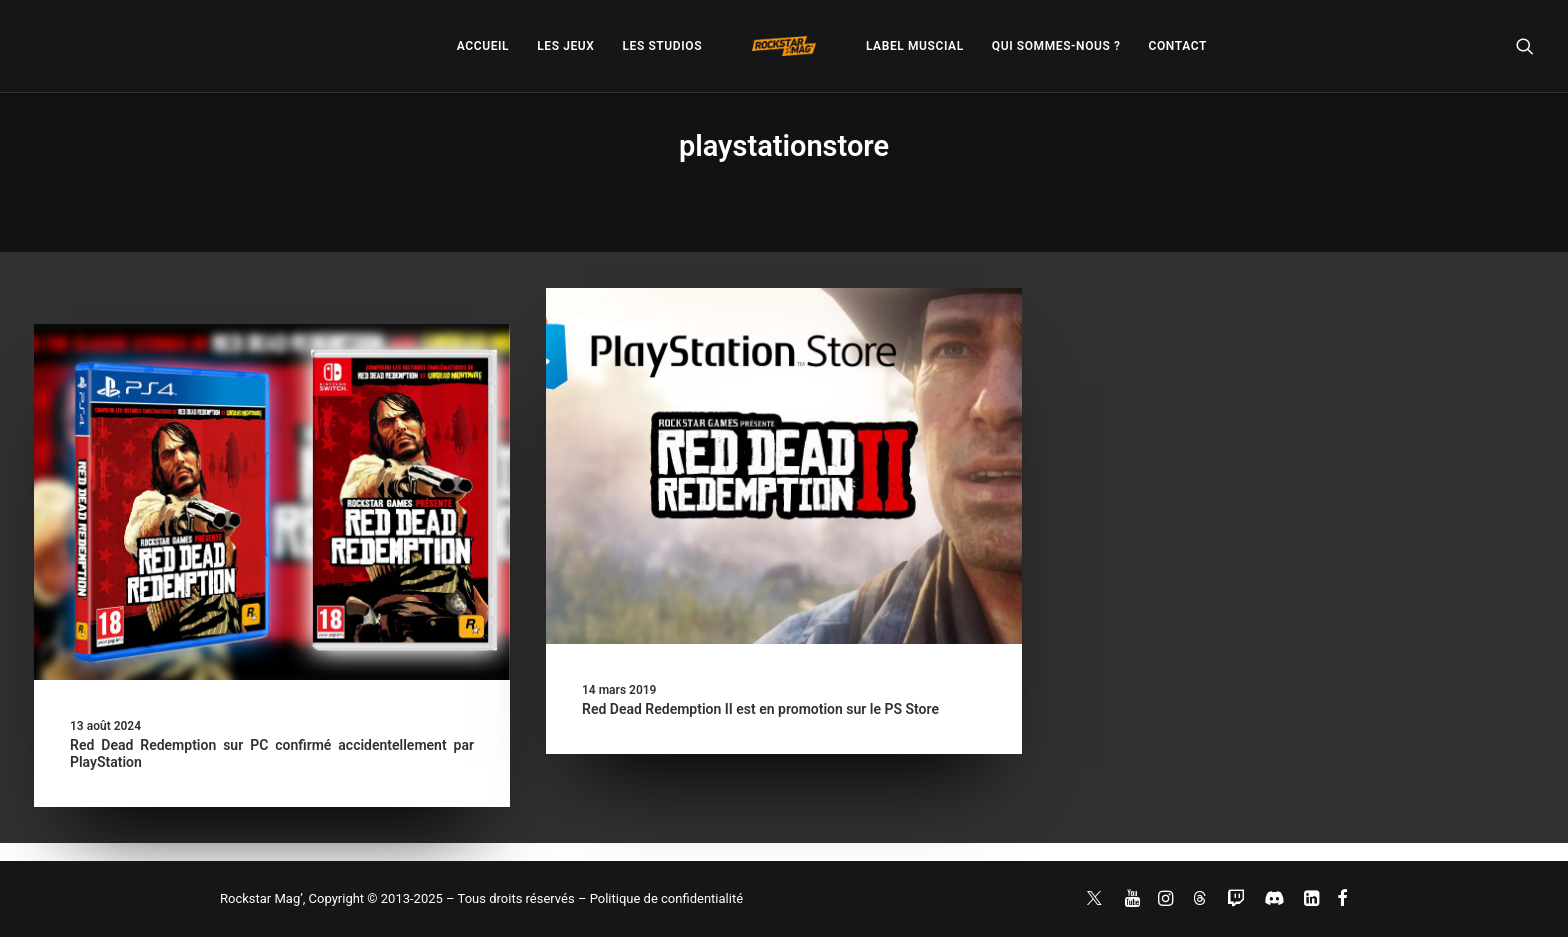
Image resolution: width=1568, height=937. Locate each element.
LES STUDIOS (662, 46)
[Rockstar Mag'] (784, 46)
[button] (1525, 46)
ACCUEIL (483, 46)
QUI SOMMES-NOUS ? (1056, 46)
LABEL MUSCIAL (915, 46)
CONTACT (1178, 46)
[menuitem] (483, 46)
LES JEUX (565, 46)
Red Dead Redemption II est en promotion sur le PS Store (760, 709)
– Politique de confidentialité (660, 898)
